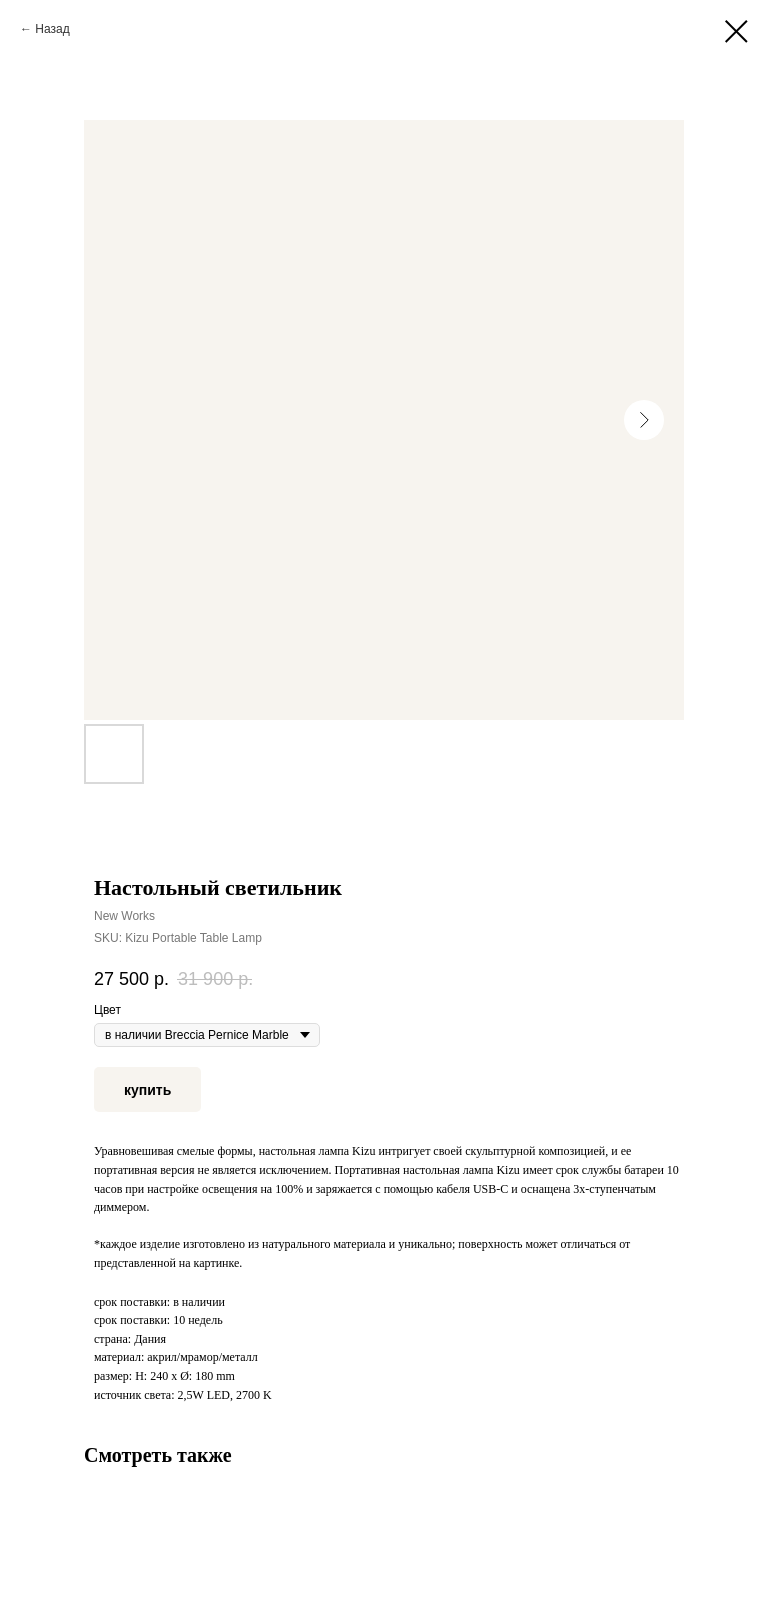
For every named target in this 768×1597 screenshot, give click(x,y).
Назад (52, 29)
